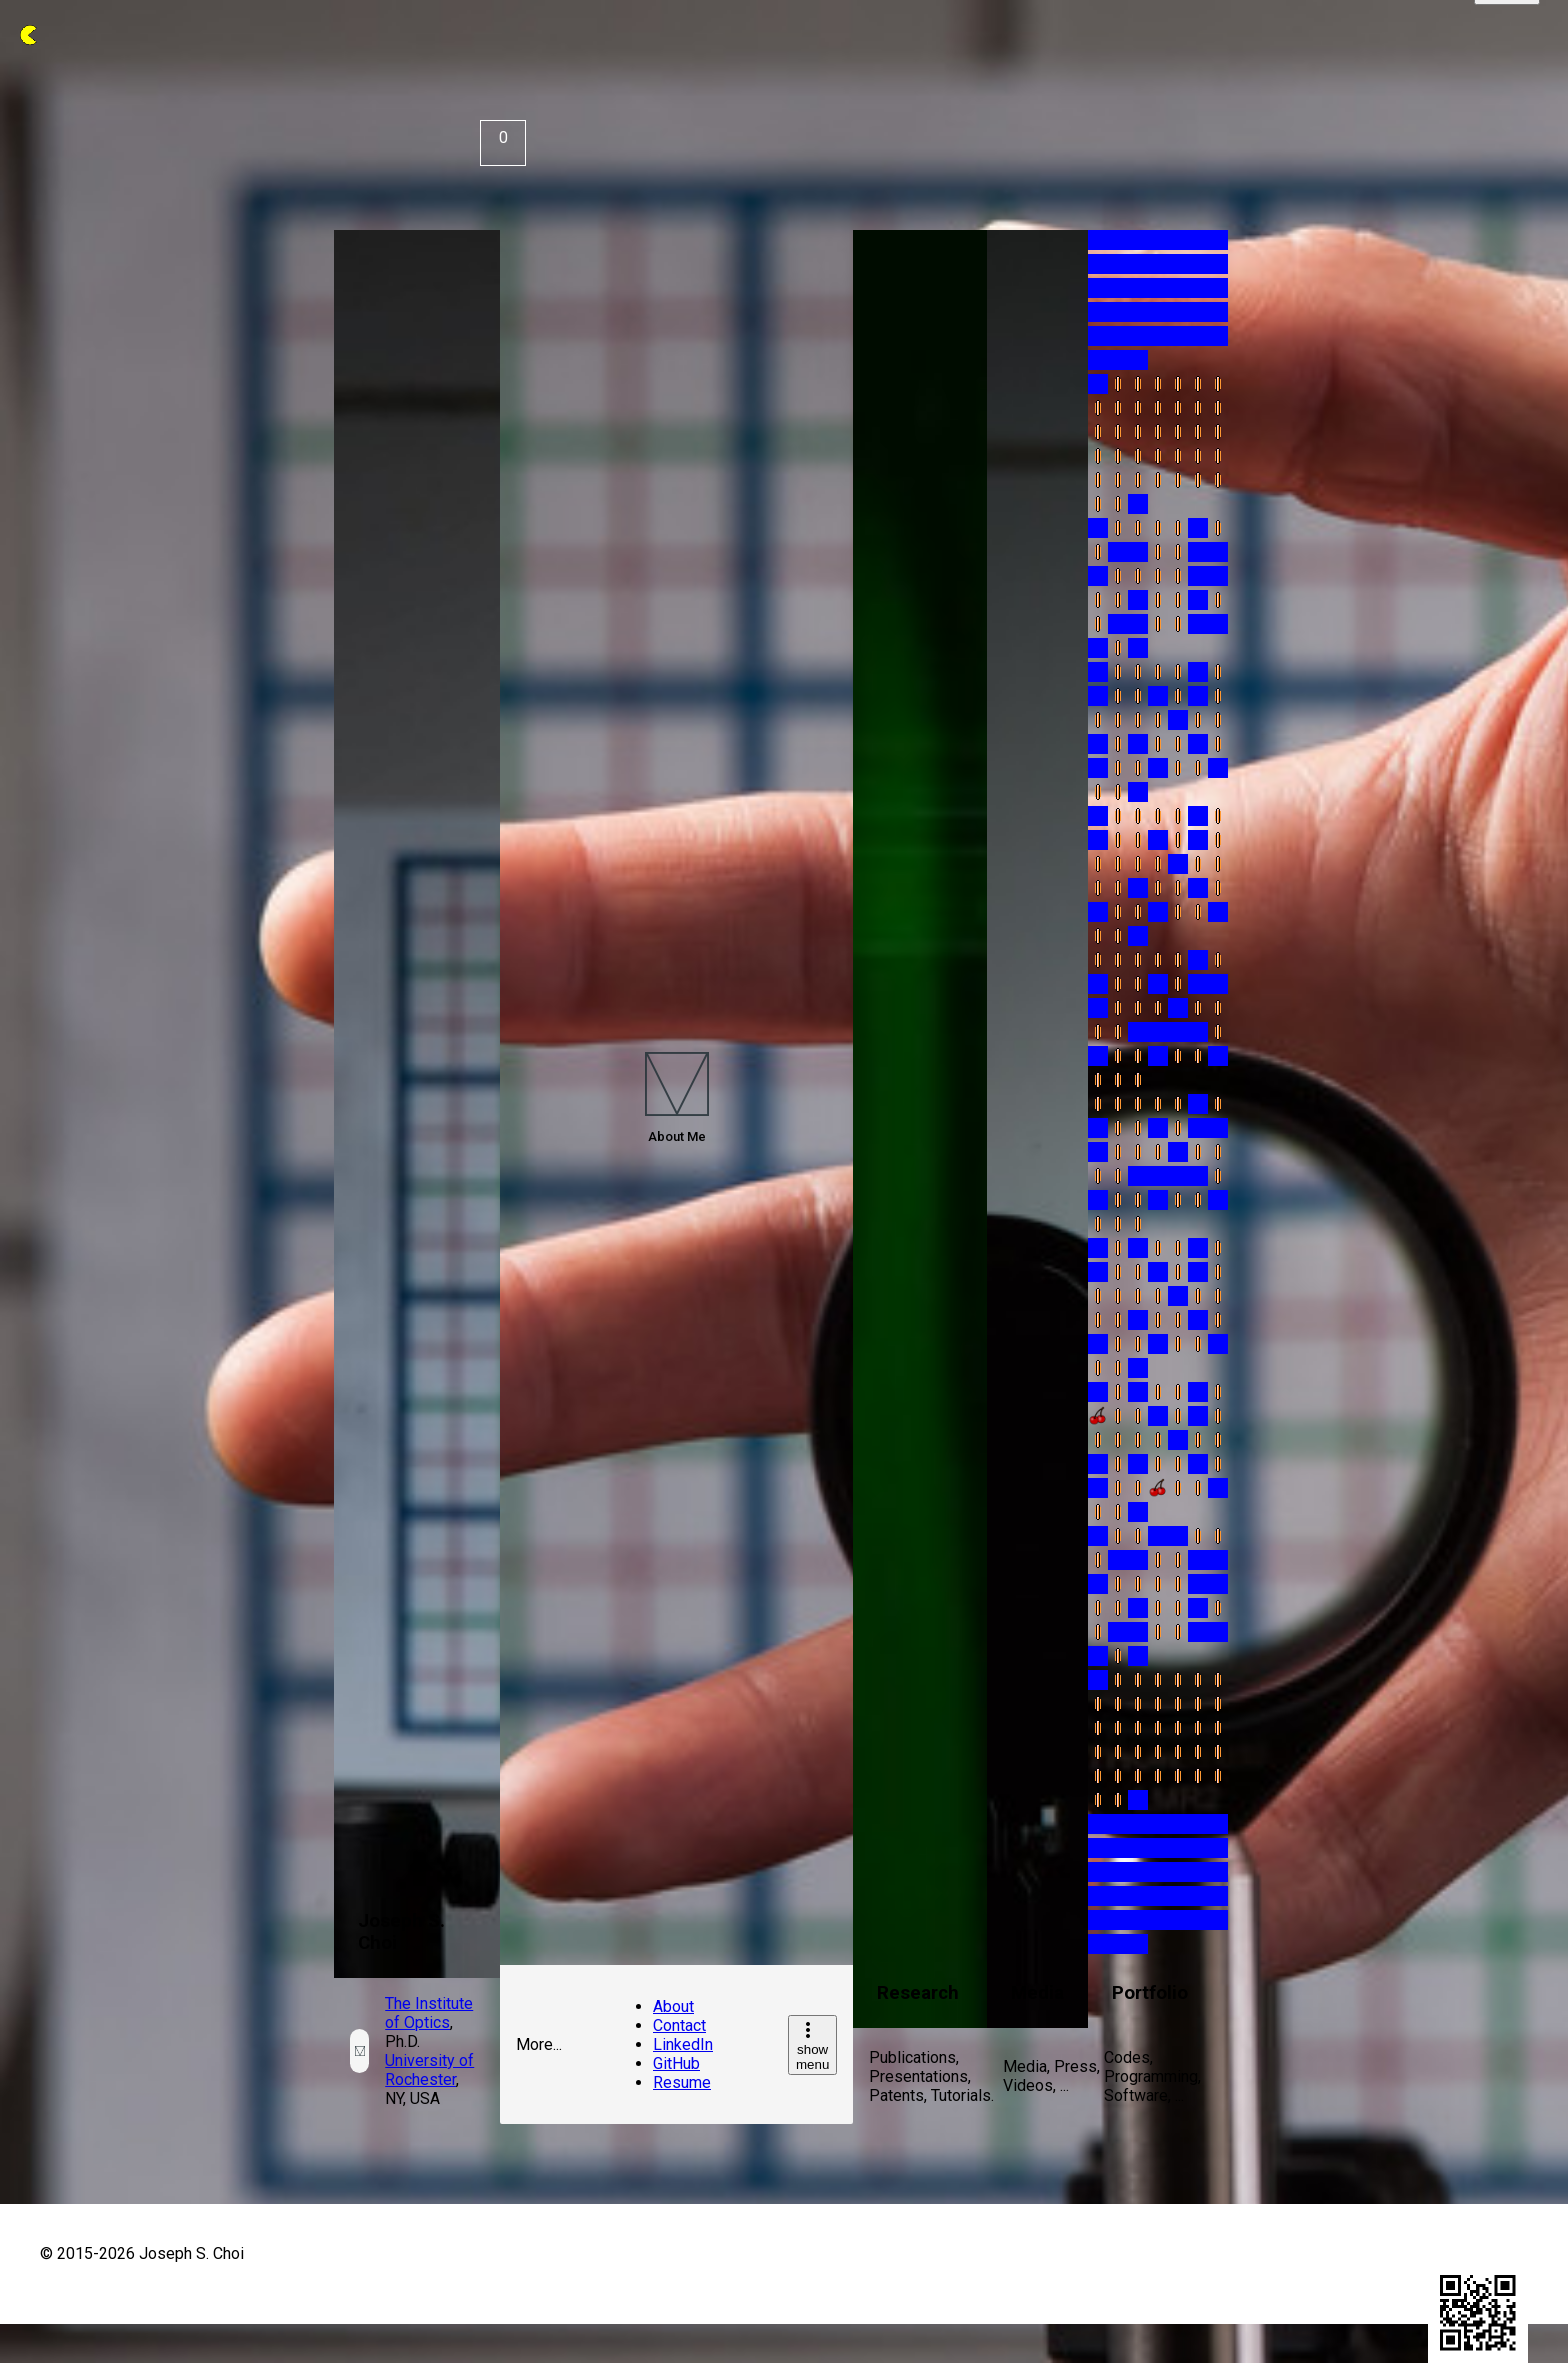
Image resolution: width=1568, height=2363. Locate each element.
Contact (679, 2025)
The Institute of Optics (429, 2013)
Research (918, 1993)
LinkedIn (683, 2044)
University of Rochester (429, 2070)
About (673, 2006)
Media (1037, 1993)
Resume (682, 2082)
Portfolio (1150, 1993)
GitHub (676, 2063)
